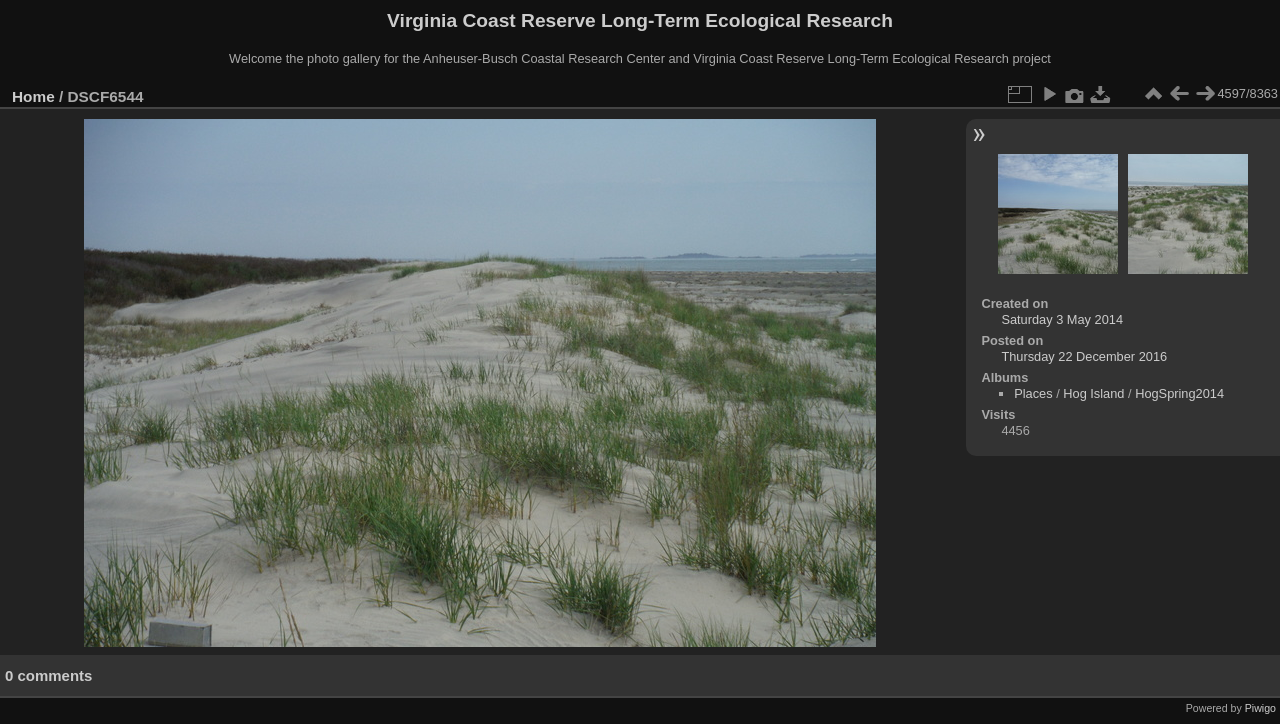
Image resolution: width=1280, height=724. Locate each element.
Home (33, 96)
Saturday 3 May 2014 (1062, 319)
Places (1033, 393)
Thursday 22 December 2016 (1084, 356)
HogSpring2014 (1179, 393)
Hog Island (1093, 393)
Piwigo (1260, 708)
